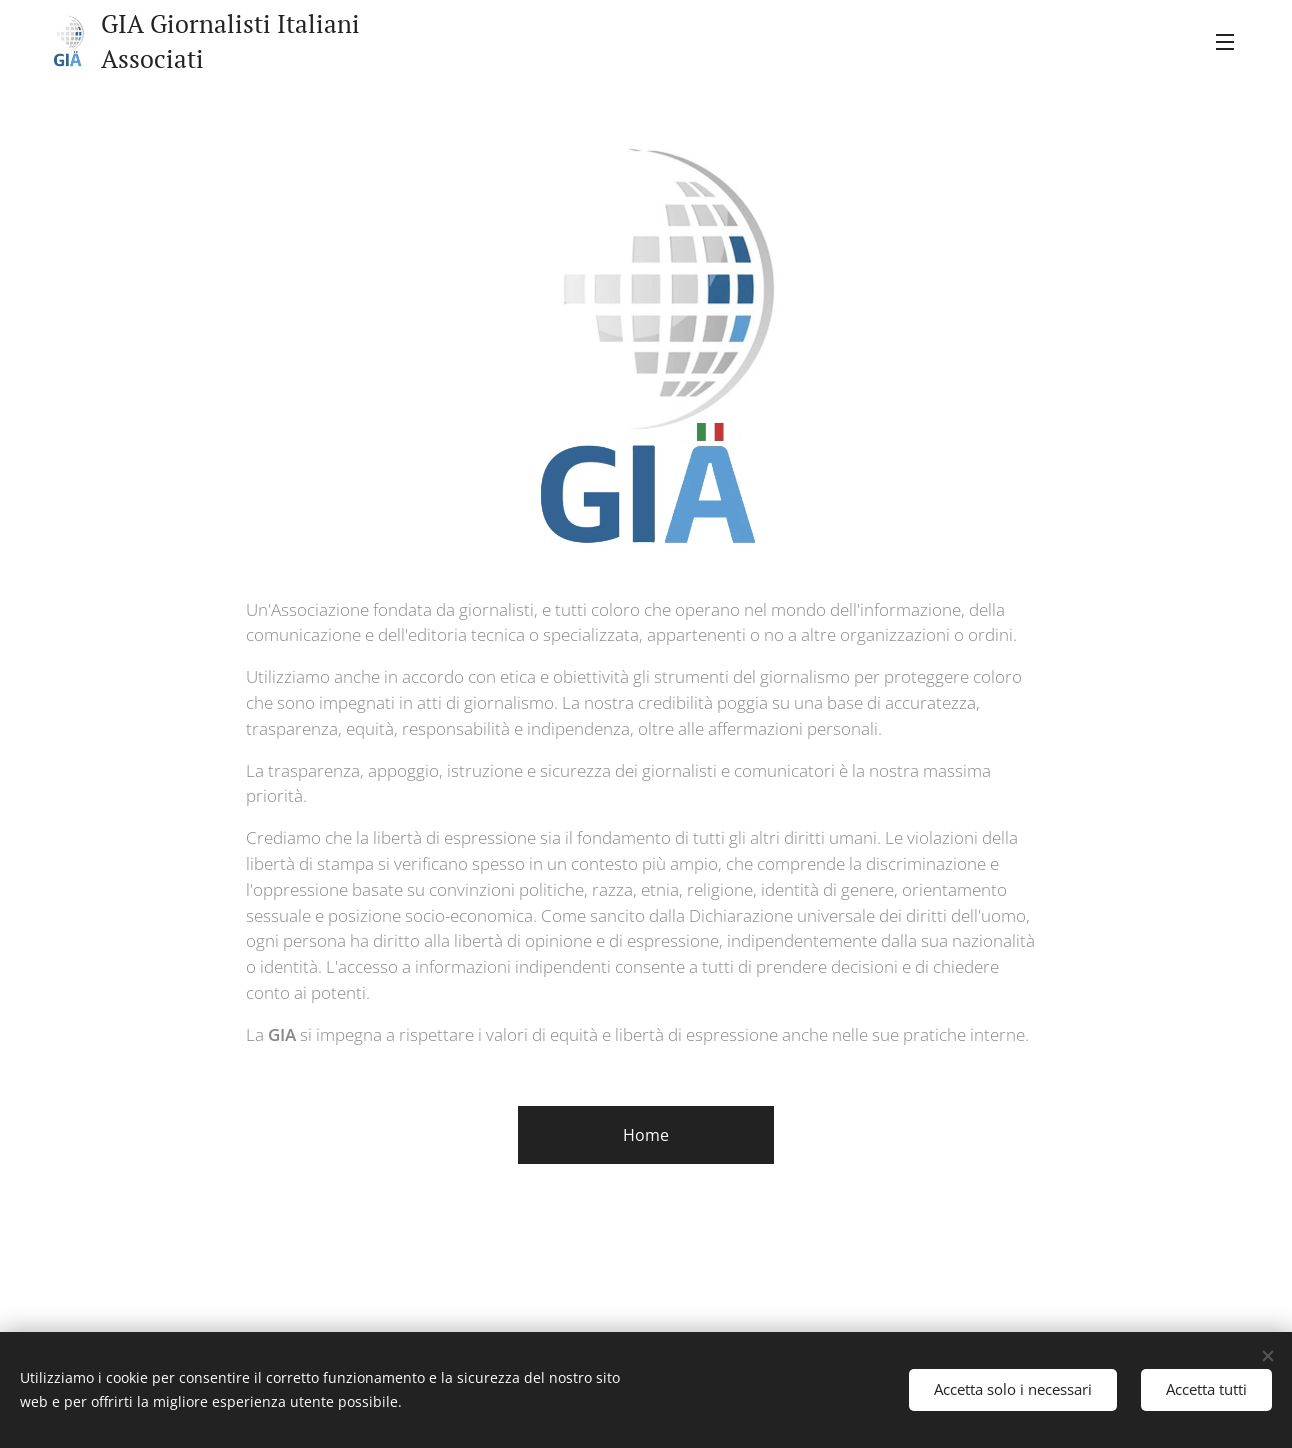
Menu (1225, 42)
